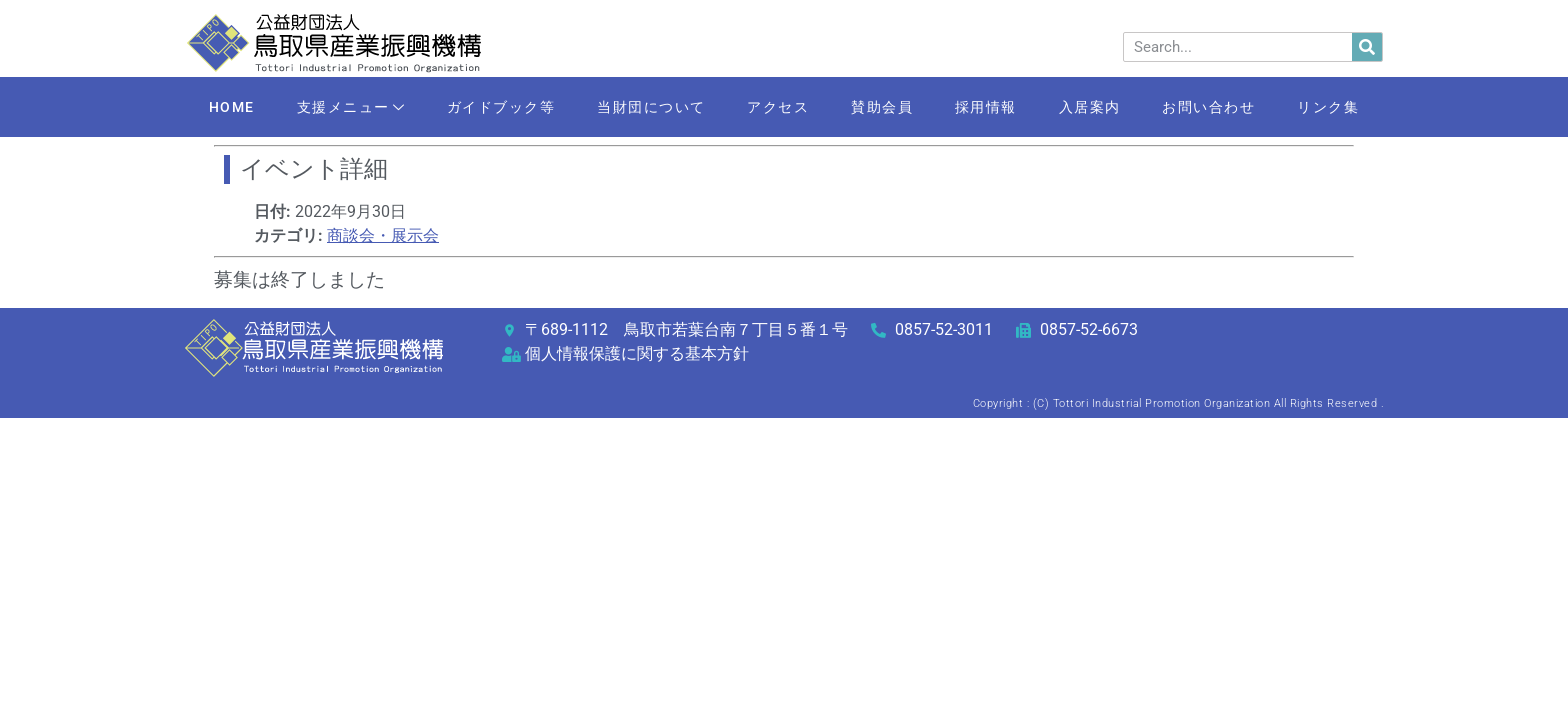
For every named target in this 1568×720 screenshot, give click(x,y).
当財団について (651, 107)
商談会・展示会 (383, 235)
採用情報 (986, 107)
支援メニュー (350, 108)
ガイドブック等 (500, 107)
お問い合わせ (1209, 107)
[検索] (1367, 47)
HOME (231, 107)
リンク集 (1329, 107)
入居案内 (1090, 107)
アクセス (778, 107)
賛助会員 (882, 107)
